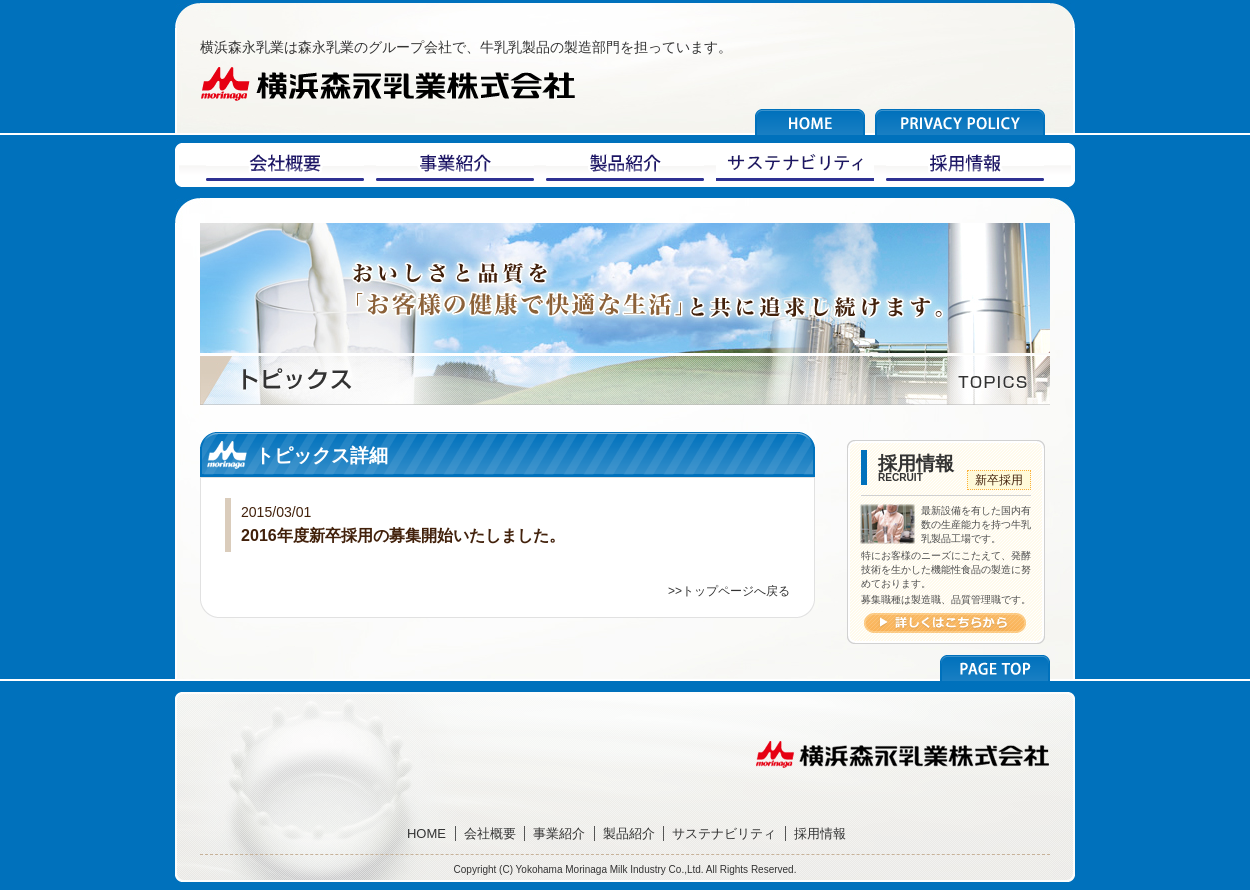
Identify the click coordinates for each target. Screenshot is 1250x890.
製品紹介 (629, 833)
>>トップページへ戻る (729, 591)
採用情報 (820, 833)
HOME (426, 833)
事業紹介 (559, 833)
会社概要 (490, 833)
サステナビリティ (724, 833)
